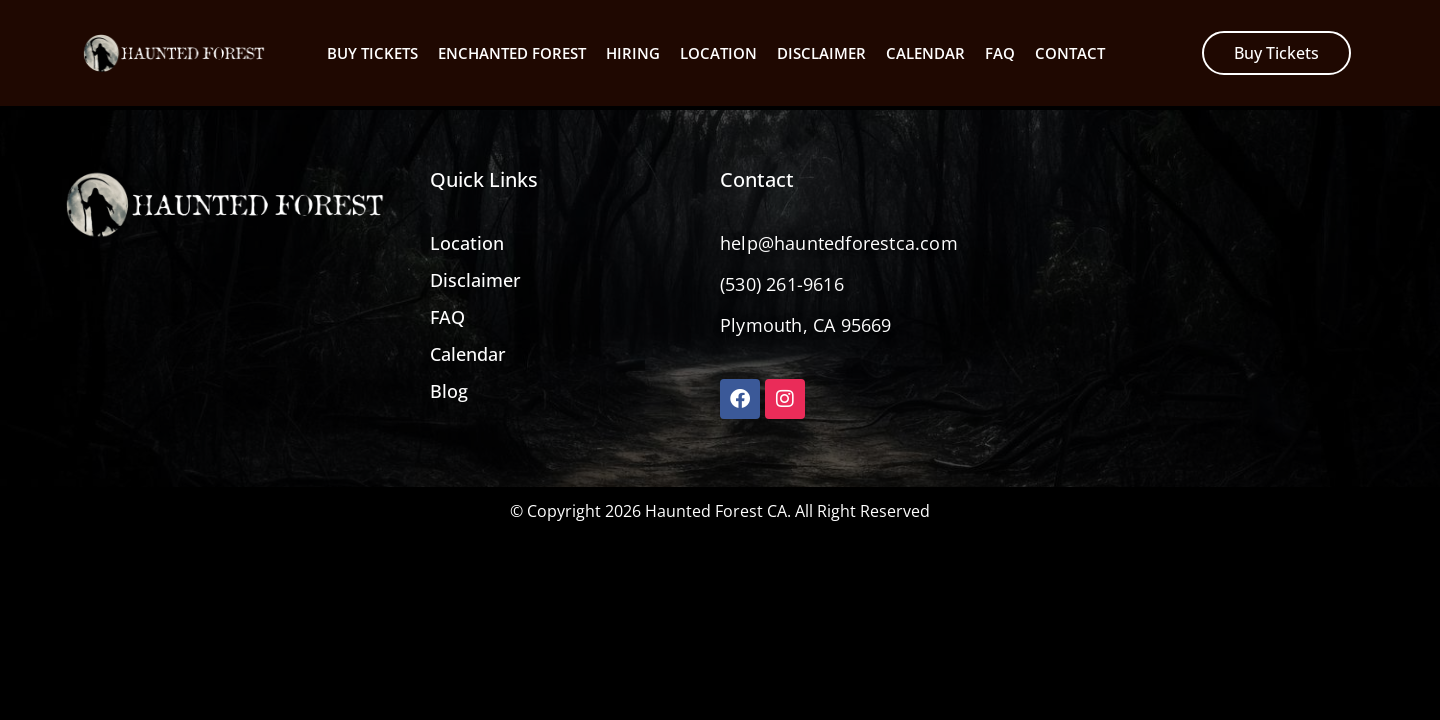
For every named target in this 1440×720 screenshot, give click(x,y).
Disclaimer (821, 53)
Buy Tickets (372, 53)
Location (718, 53)
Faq (1000, 53)
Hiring (633, 53)
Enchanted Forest (512, 53)
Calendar (925, 53)
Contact (1070, 53)
